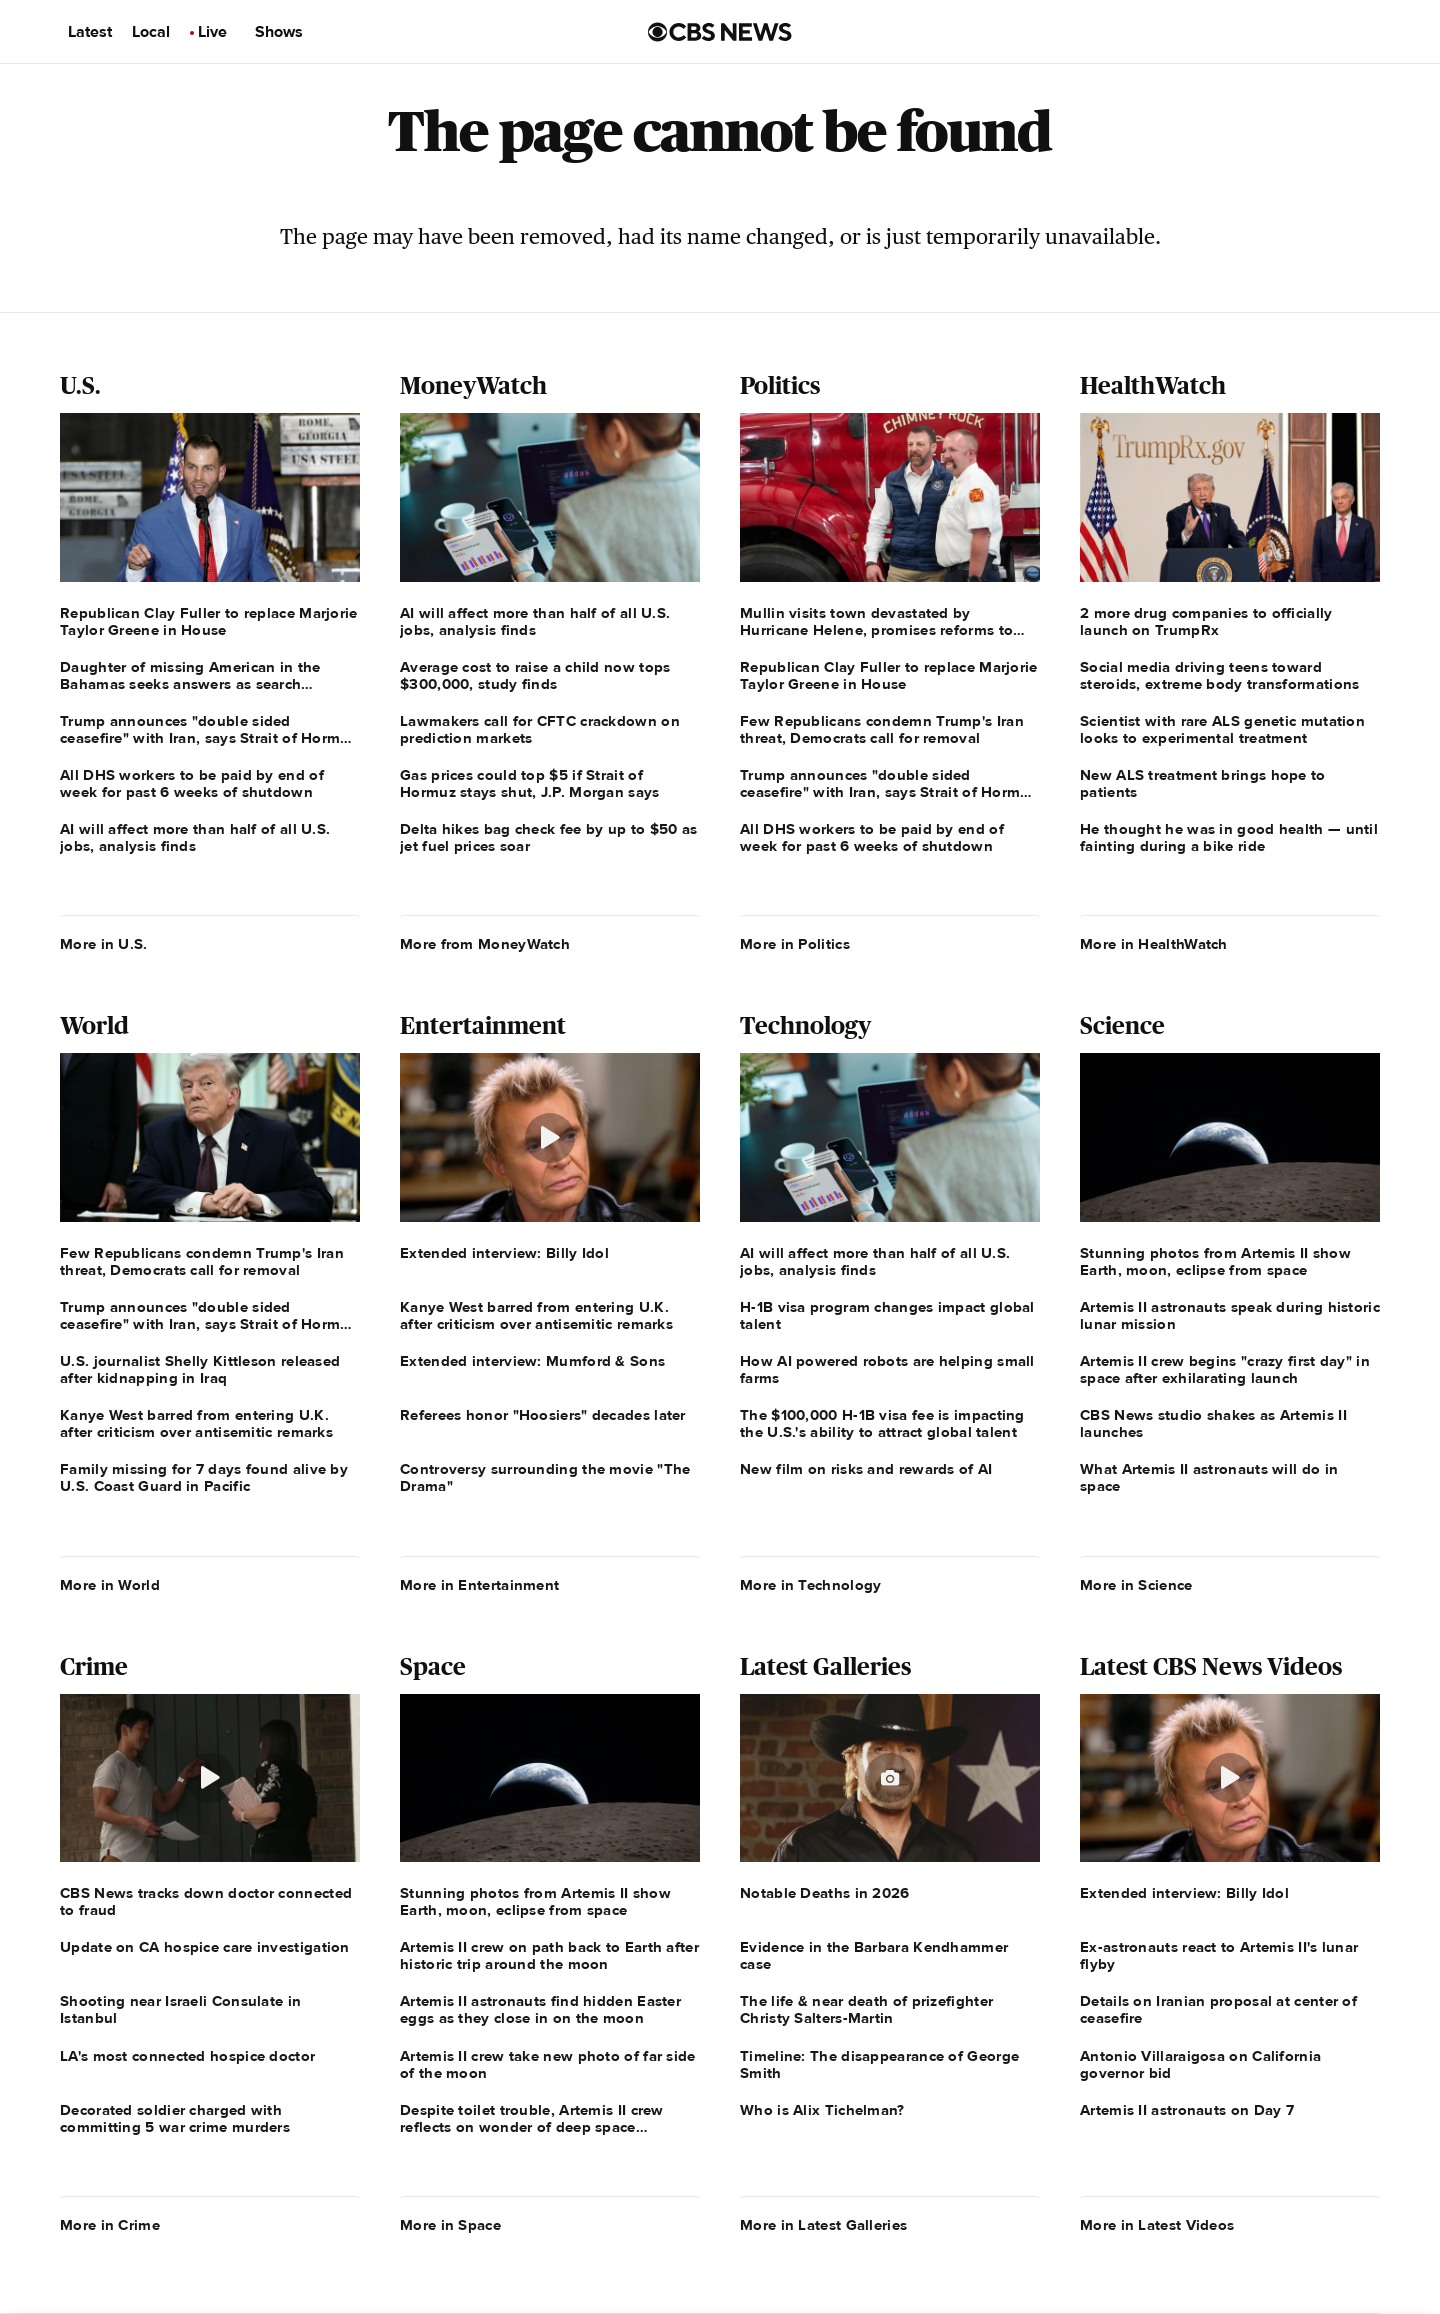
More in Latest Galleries (823, 2225)
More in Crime (110, 2225)
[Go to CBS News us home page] (720, 32)
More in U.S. (104, 944)
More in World (110, 1585)
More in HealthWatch (1154, 944)
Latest (90, 32)
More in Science (1136, 1585)
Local (151, 32)
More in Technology (810, 1585)
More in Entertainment (479, 1585)
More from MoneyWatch (485, 944)
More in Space (450, 2225)
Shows (279, 32)
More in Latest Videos (1157, 2225)
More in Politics (795, 944)
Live (212, 32)
